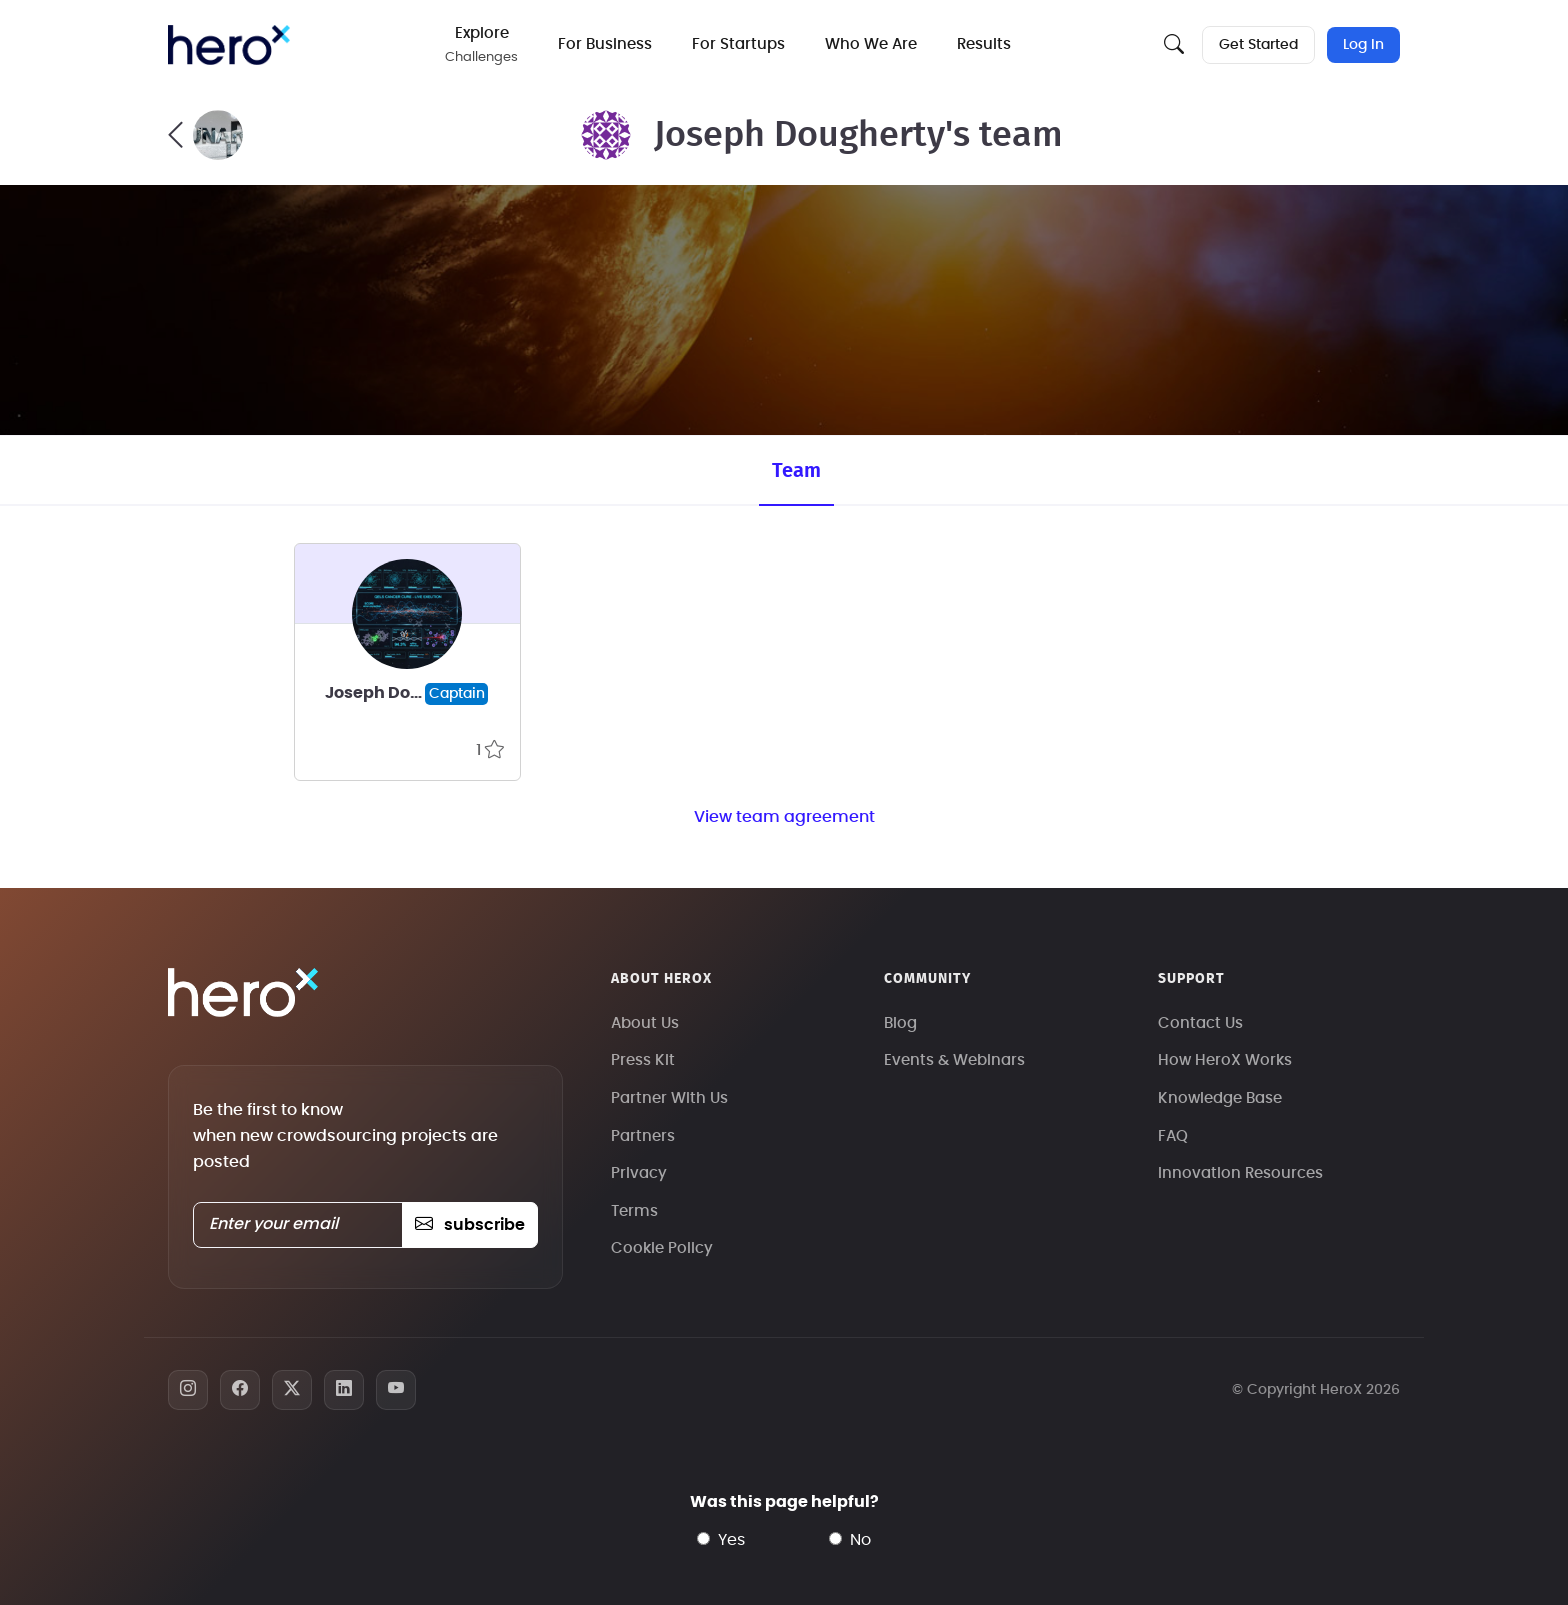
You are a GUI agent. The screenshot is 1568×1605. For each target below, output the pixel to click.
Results (985, 44)
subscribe (469, 1225)
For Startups (739, 44)
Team (796, 471)
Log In (1363, 45)
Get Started (1258, 45)
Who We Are (872, 44)
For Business (606, 44)
